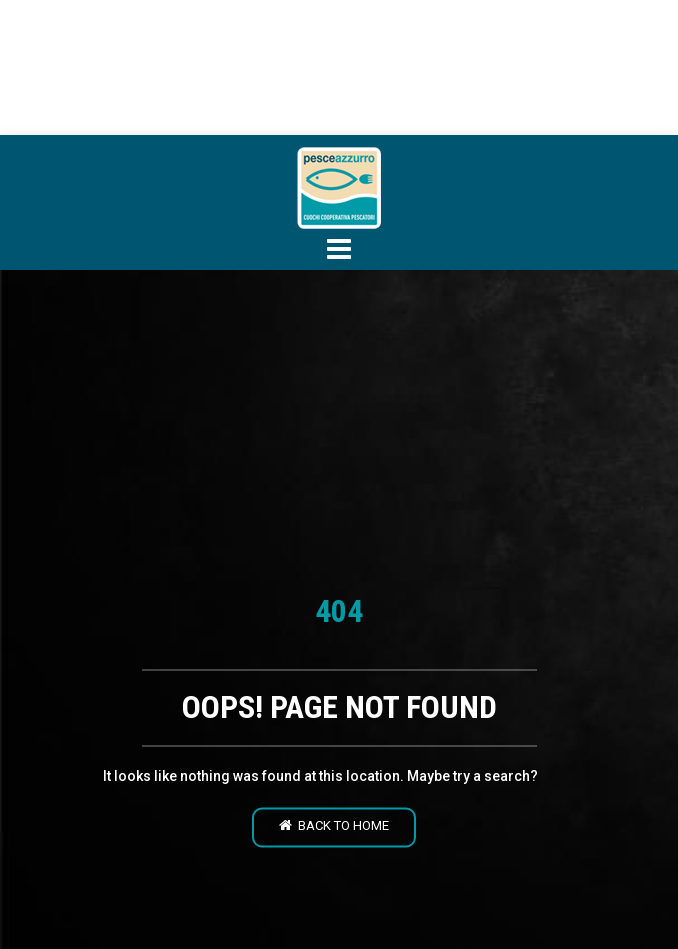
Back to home (334, 826)
